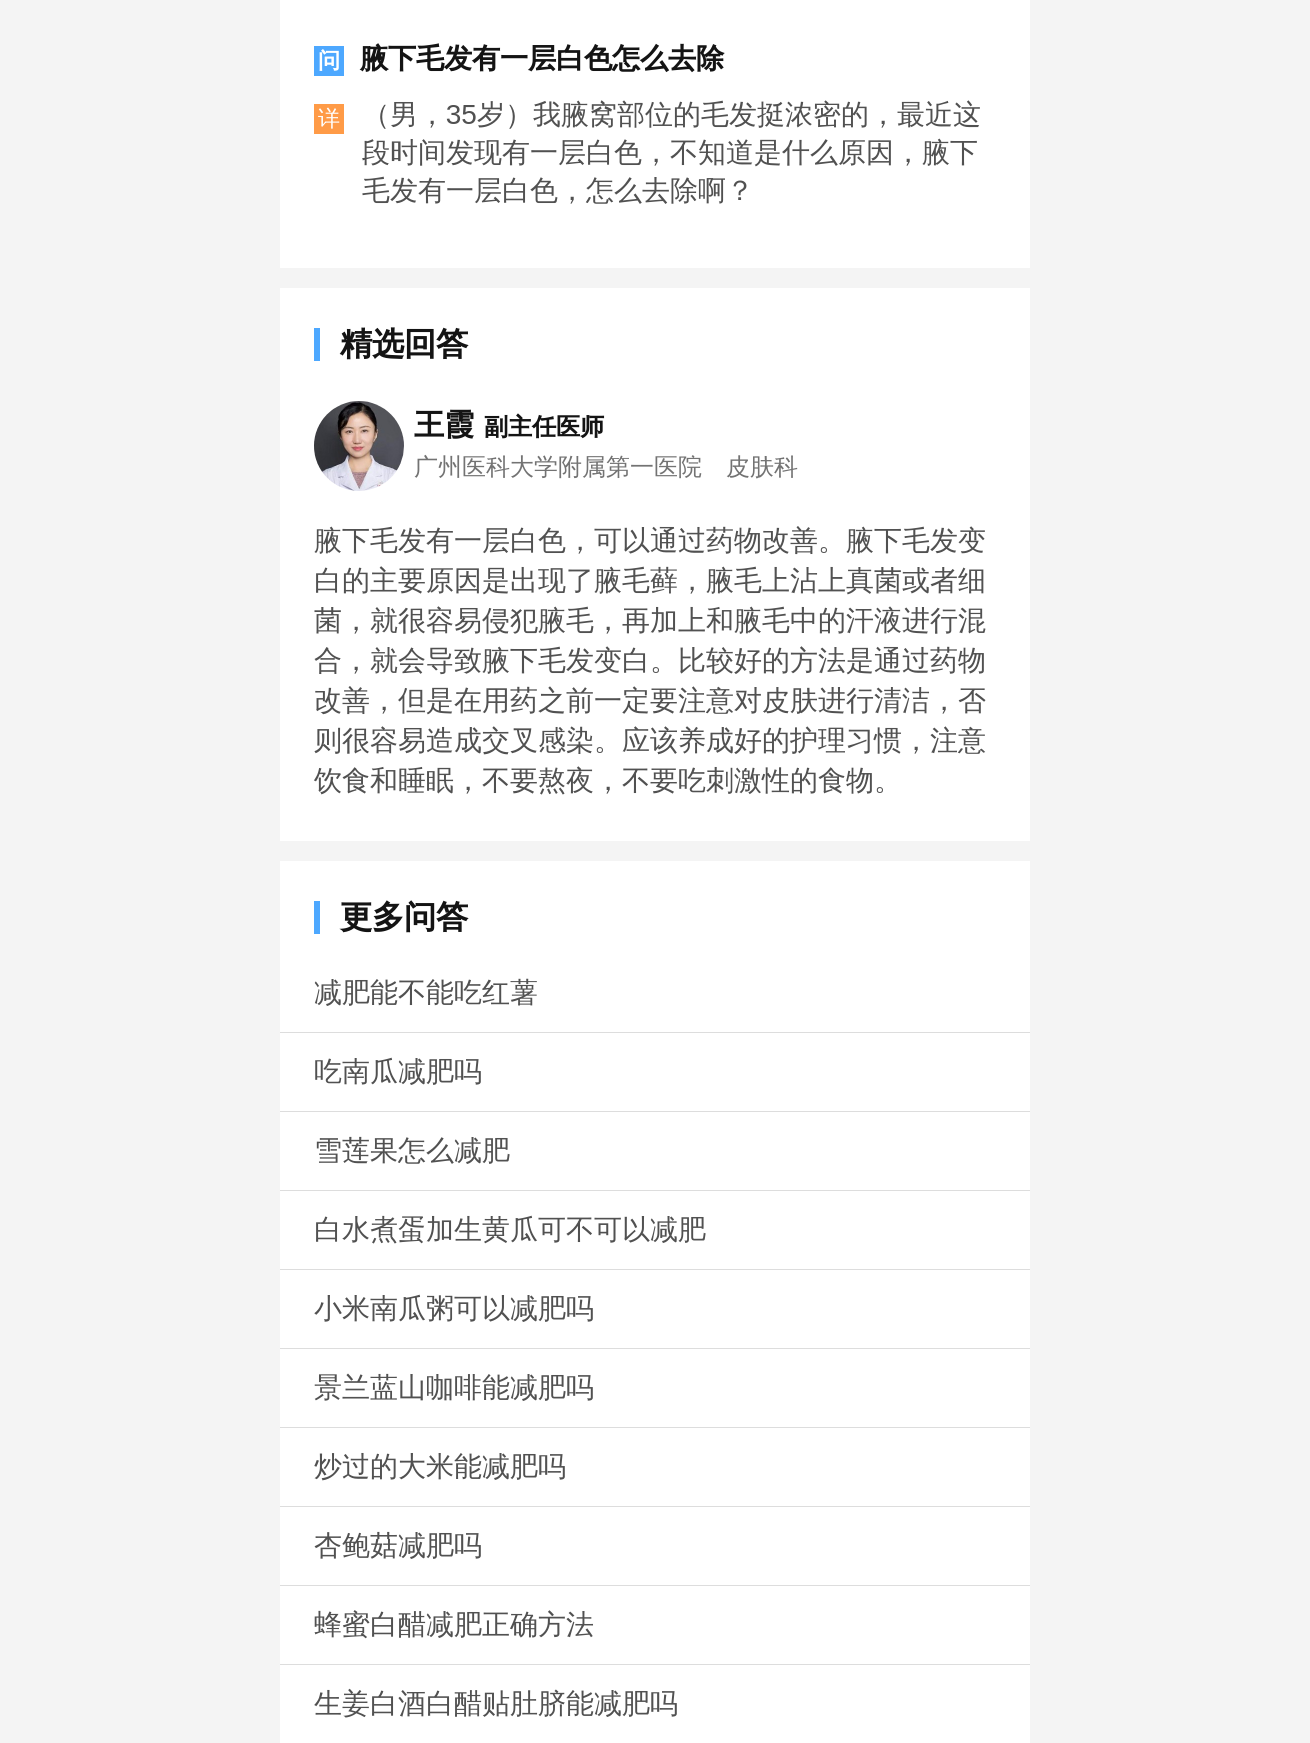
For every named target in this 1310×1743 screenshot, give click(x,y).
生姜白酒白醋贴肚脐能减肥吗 (496, 1703)
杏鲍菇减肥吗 (398, 1545)
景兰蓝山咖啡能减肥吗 (454, 1387)
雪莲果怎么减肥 (412, 1150)
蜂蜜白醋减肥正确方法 (454, 1624)
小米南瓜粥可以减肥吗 (454, 1308)
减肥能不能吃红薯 (426, 992)
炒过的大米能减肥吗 (440, 1466)
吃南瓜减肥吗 (398, 1071)
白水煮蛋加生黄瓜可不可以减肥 (510, 1229)
